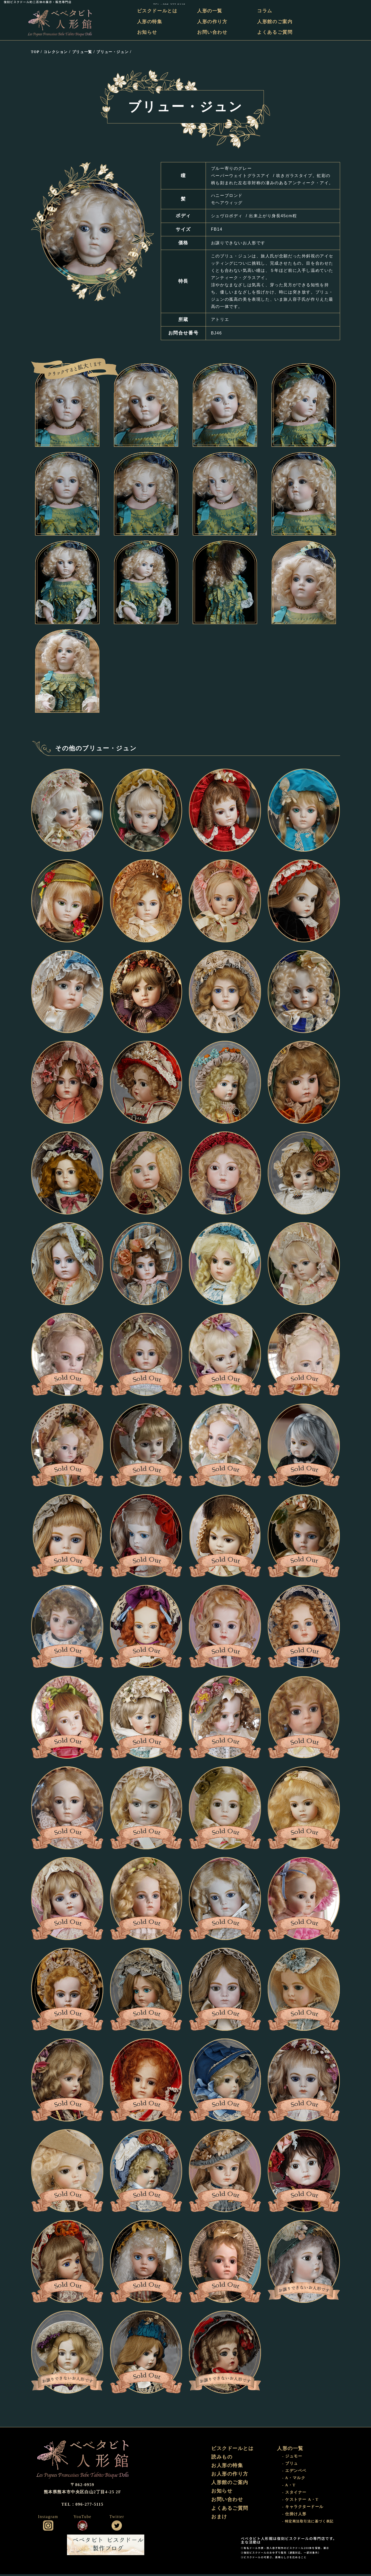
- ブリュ (290, 2465)
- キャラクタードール (304, 2509)
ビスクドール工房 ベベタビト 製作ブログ (105, 2546)
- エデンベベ (295, 2473)
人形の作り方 (214, 21)
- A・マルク (294, 2480)
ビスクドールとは (160, 11)
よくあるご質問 (275, 32)
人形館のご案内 (275, 21)
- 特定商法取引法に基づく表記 (308, 2523)
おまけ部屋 (212, 2546)
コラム (265, 11)
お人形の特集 (228, 2468)
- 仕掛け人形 (295, 2516)
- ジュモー (292, 2458)
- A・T (289, 2487)
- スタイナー (295, 2494)
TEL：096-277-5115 (351, 2)
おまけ (219, 2522)
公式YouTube (82, 2527)
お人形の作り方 (230, 2477)
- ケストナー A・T (301, 2501)
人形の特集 (152, 21)
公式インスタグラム (48, 2527)
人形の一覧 (211, 11)
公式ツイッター (117, 2527)
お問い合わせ (214, 32)
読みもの (222, 2459)
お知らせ (150, 32)
